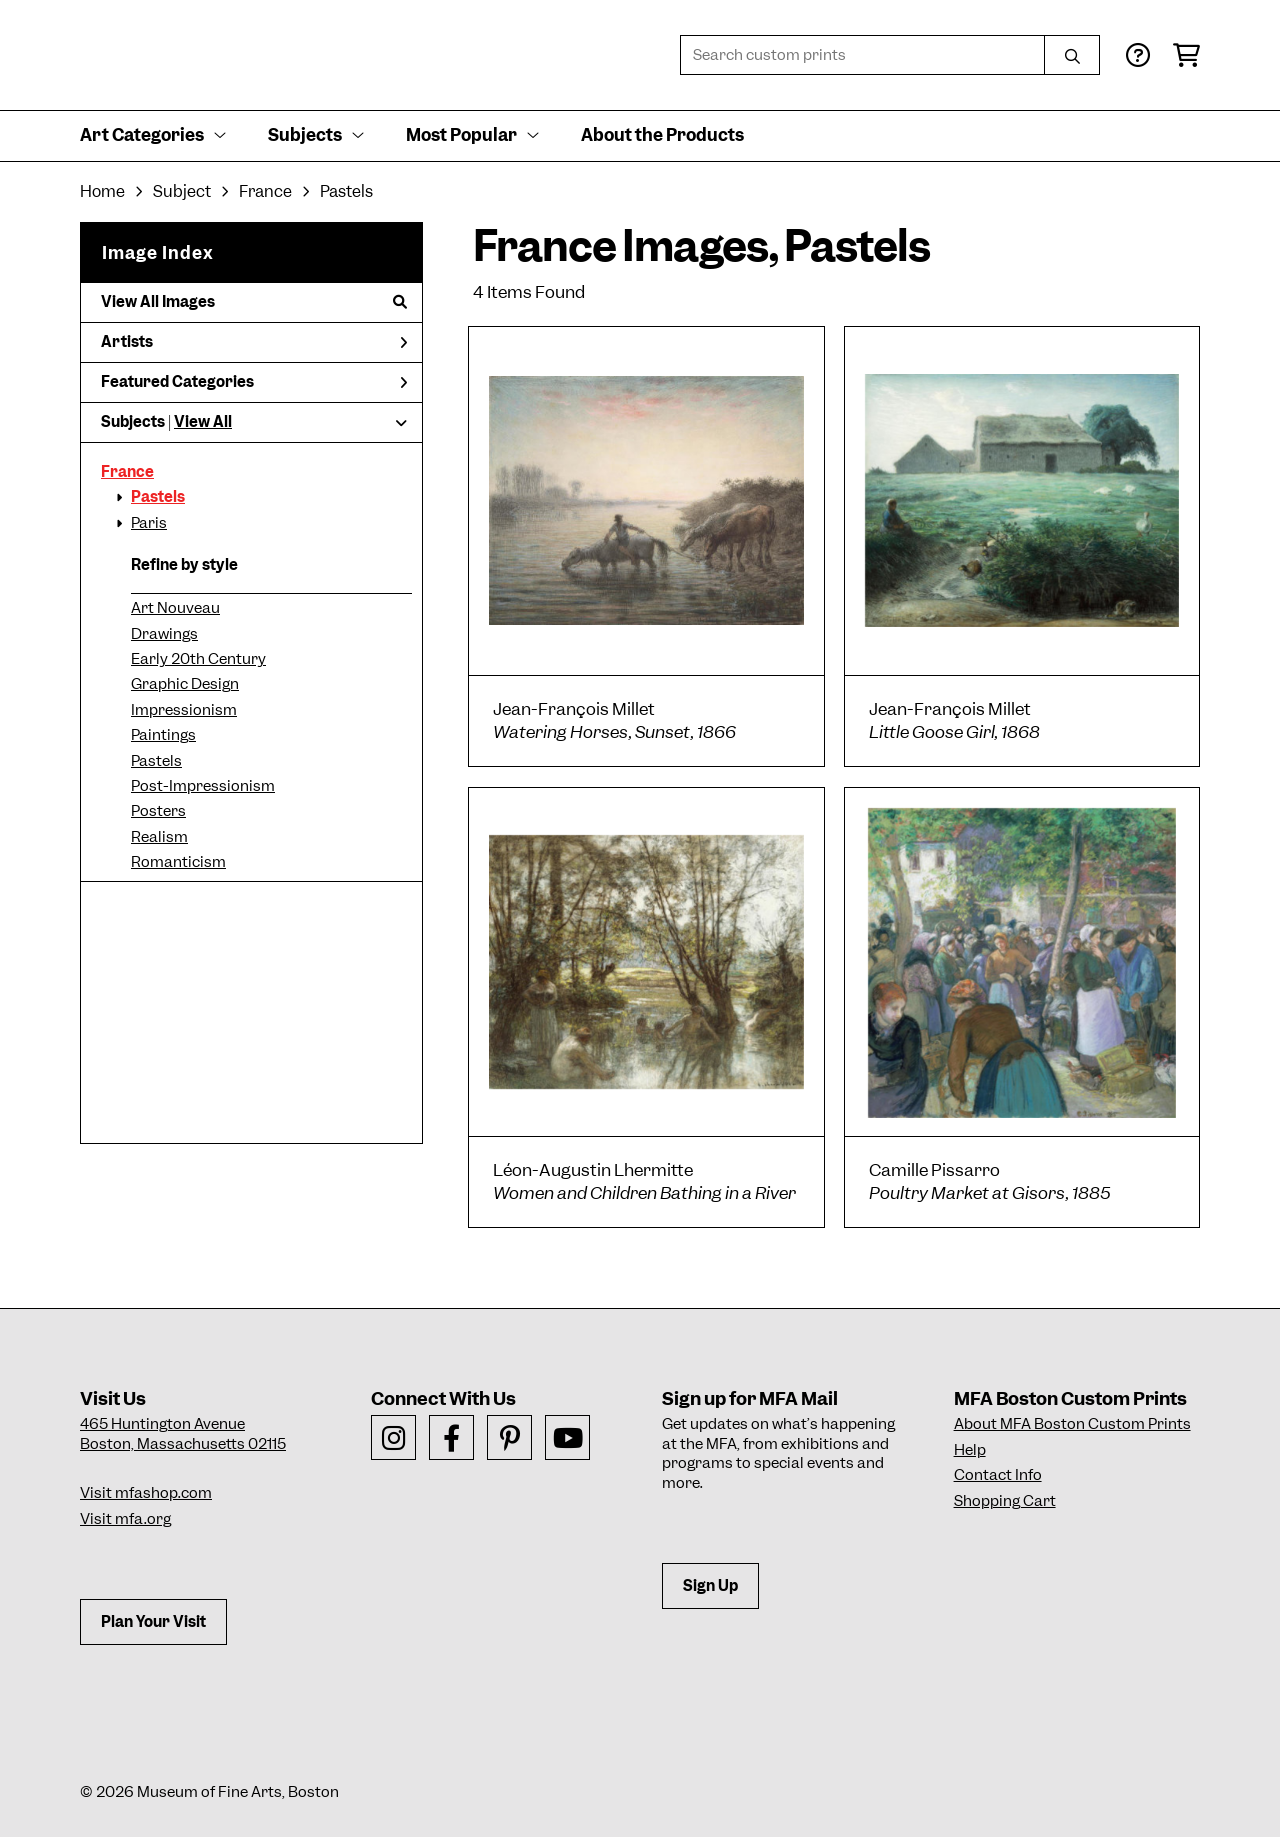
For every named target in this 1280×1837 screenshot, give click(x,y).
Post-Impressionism (203, 786)
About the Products (662, 135)
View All (203, 422)
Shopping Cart (1005, 1501)
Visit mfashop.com (146, 1493)
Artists (254, 342)
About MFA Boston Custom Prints (1072, 1424)
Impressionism (184, 710)
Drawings (164, 634)
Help (970, 1450)
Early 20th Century (198, 659)
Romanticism (178, 862)
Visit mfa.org (125, 1519)
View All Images (254, 302)
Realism (159, 837)
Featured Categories (254, 382)
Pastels (158, 497)
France (127, 472)
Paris (149, 523)
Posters (158, 811)
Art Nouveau (175, 608)
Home (102, 191)
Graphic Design (185, 684)
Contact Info (998, 1475)
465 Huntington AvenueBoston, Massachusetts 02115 (183, 1434)
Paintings (163, 735)
